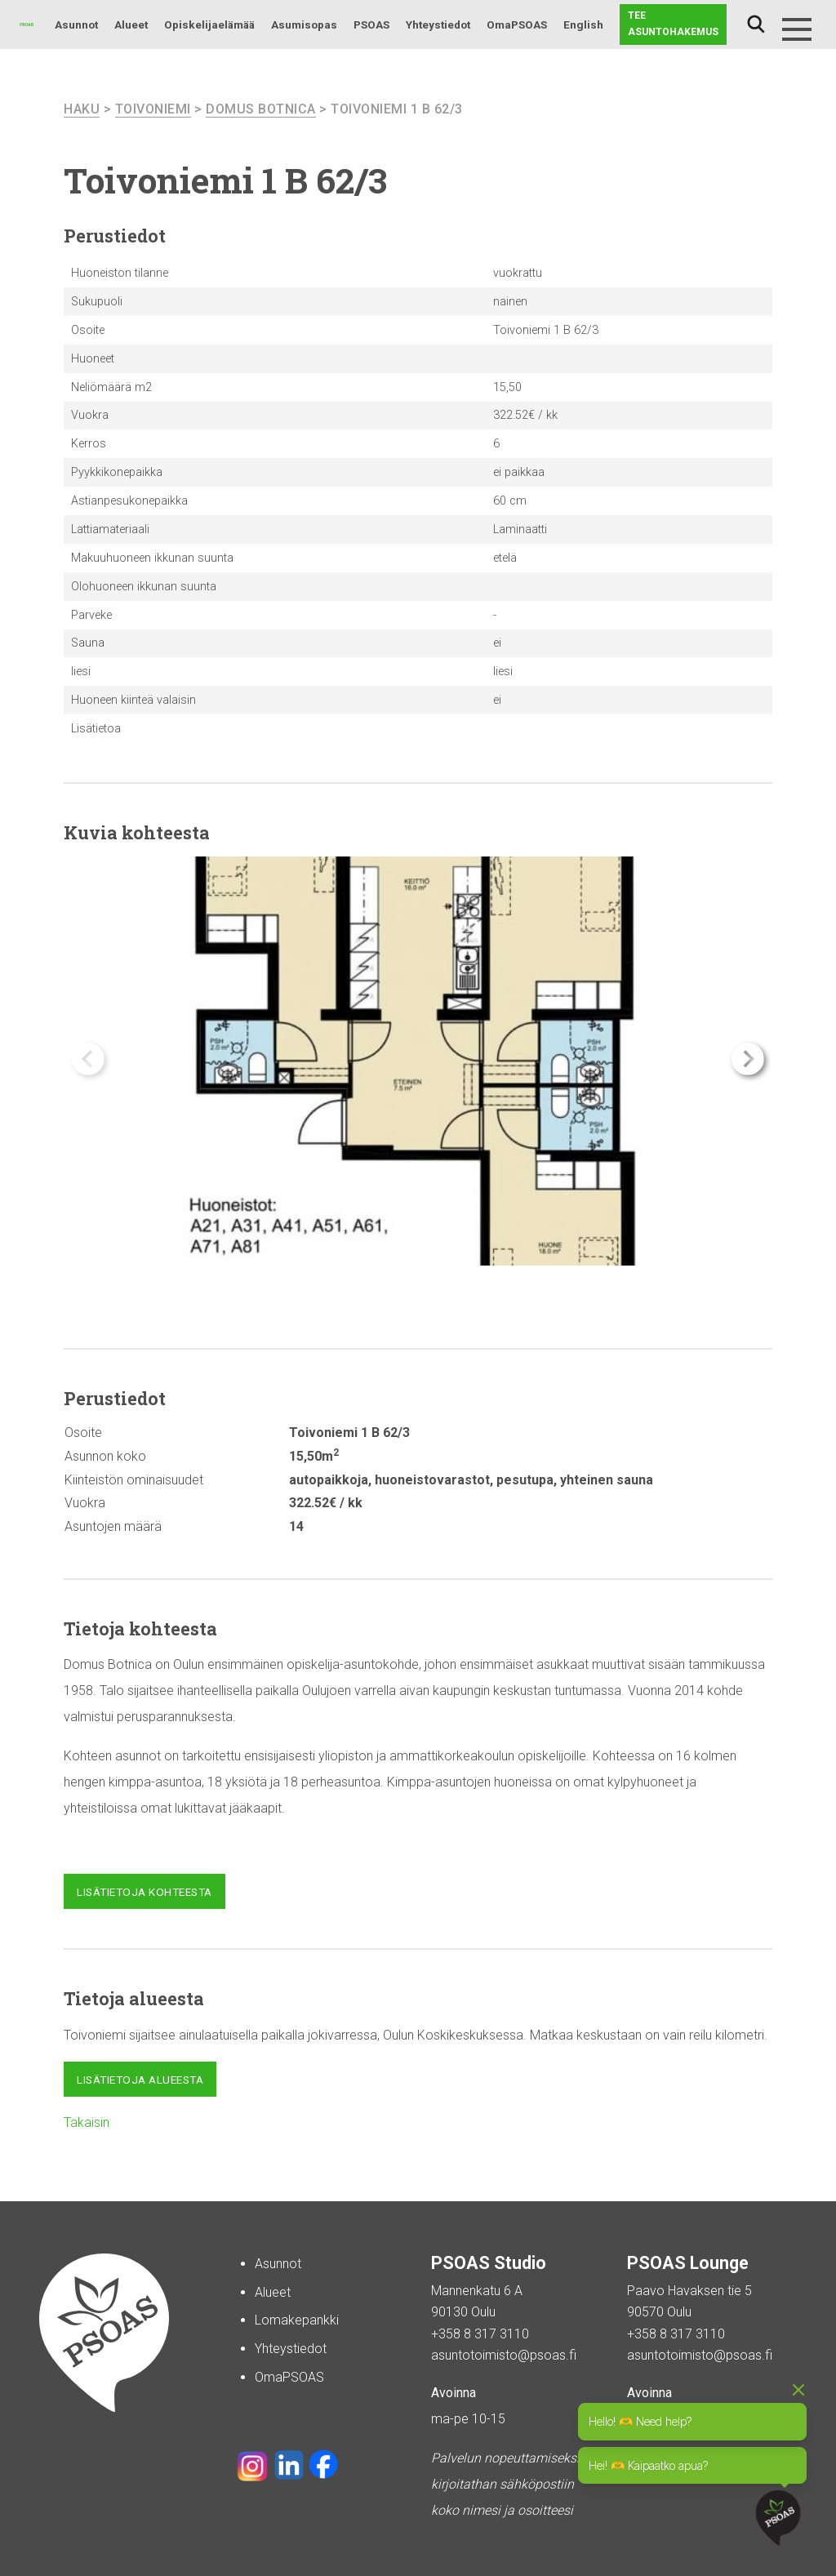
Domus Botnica (261, 109)
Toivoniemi (153, 109)
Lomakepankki (297, 2320)
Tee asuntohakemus (673, 24)
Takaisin (86, 2122)
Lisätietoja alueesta (140, 2079)
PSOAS (371, 24)
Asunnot (76, 24)
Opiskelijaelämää (209, 24)
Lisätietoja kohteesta (144, 1891)
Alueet (131, 24)
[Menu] (796, 29)
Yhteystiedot (438, 24)
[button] (748, 1059)
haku (82, 109)
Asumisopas (304, 24)
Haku (756, 24)
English (583, 24)
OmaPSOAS (517, 24)
